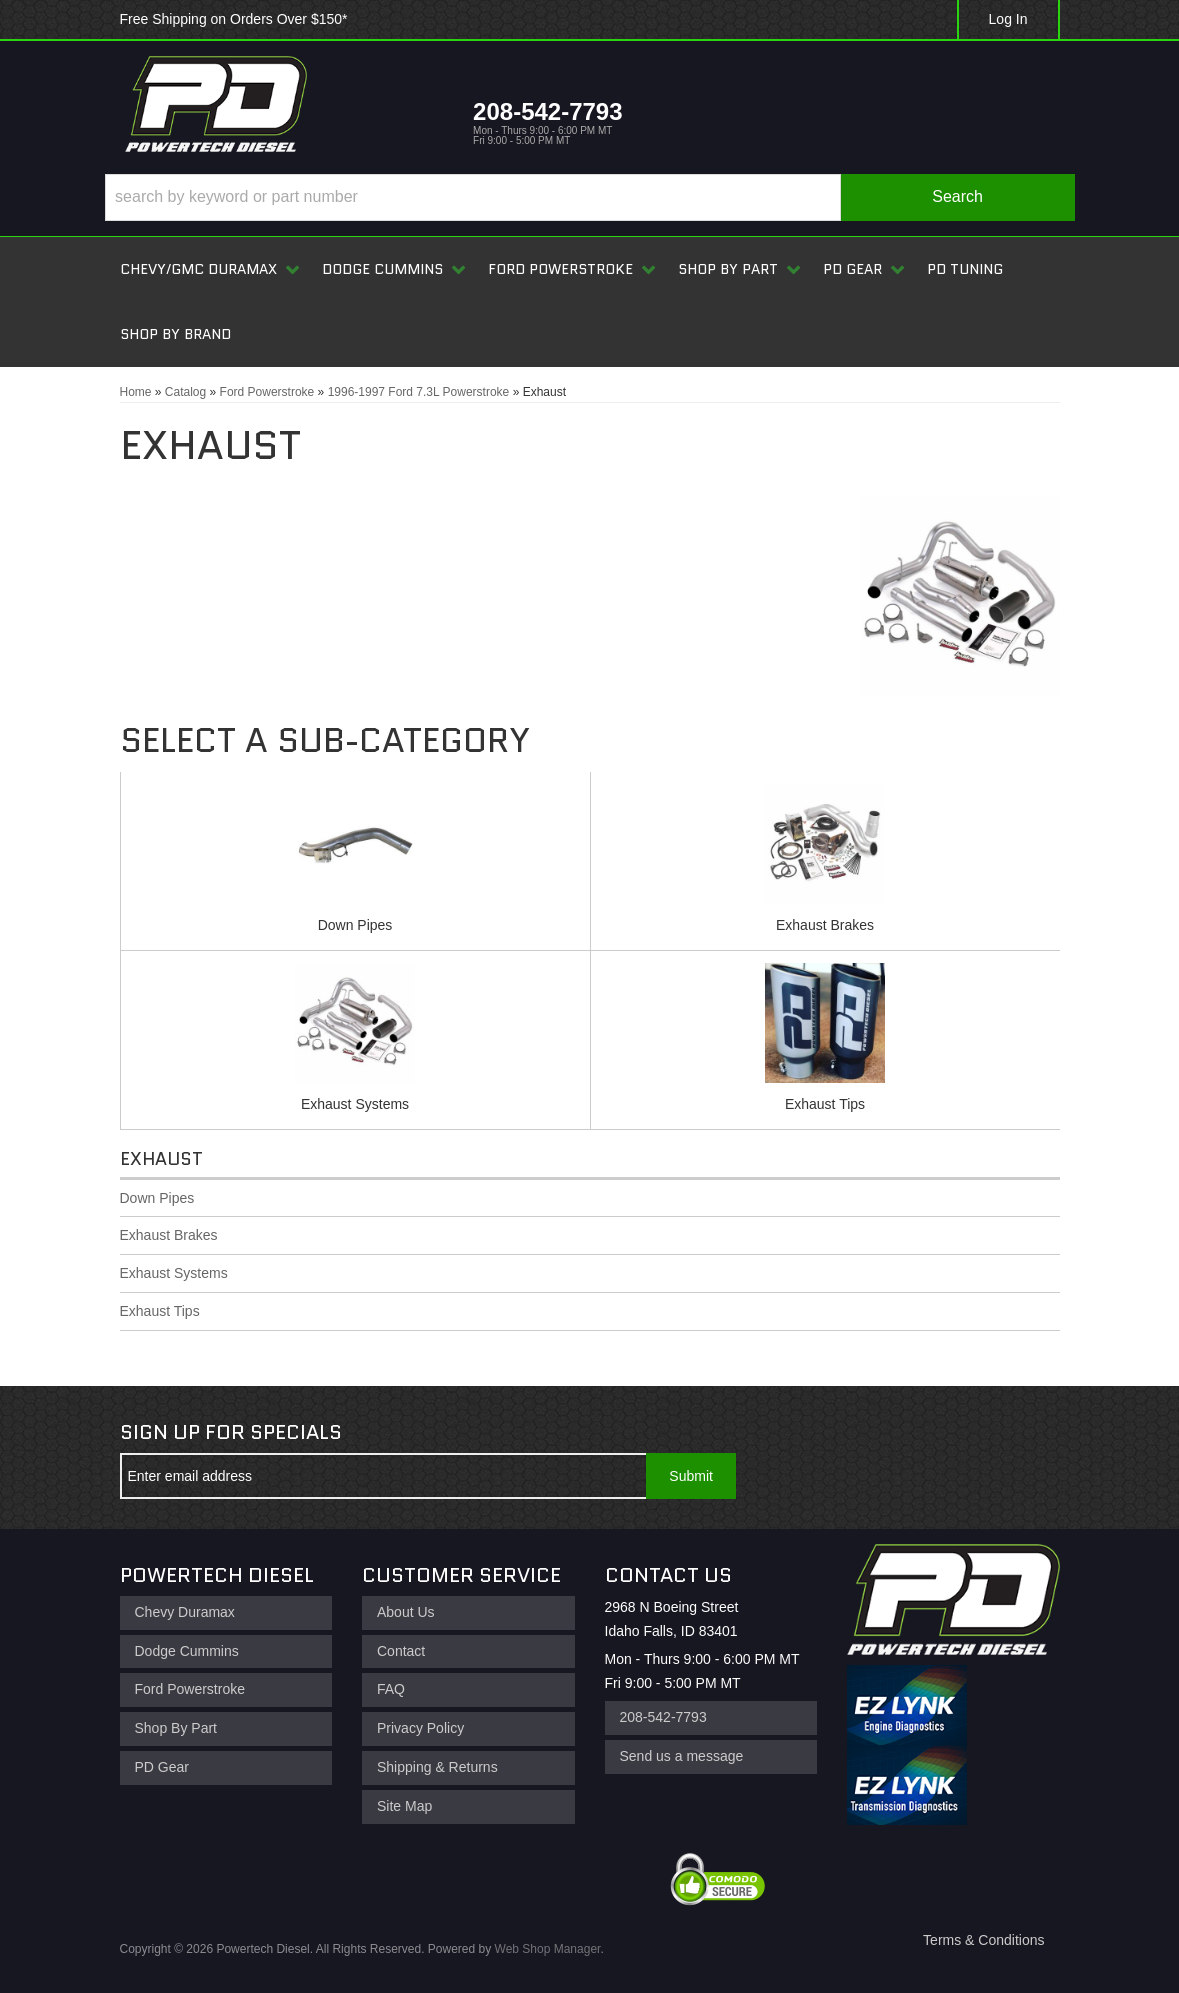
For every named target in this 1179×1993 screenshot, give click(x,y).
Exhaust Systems (355, 1104)
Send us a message (682, 1756)
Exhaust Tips (825, 1104)
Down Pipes (355, 925)
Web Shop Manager (548, 1949)
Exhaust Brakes (825, 925)
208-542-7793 (663, 1717)
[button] (590, 197)
